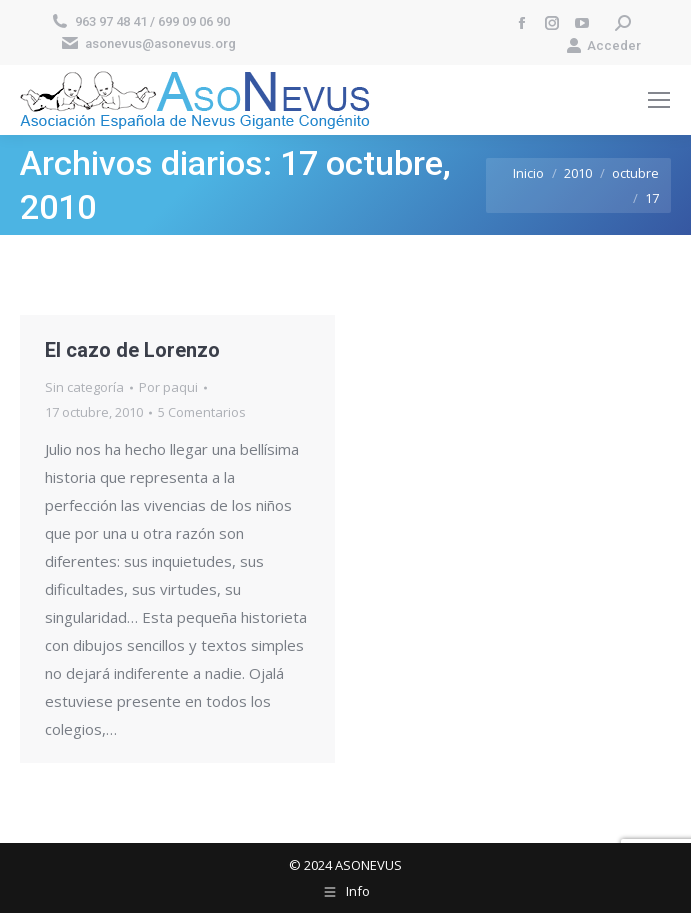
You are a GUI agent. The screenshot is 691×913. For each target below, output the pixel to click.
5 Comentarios (202, 412)
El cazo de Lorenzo (132, 350)
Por (168, 387)
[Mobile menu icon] (659, 100)
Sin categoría (84, 387)
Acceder (603, 45)
